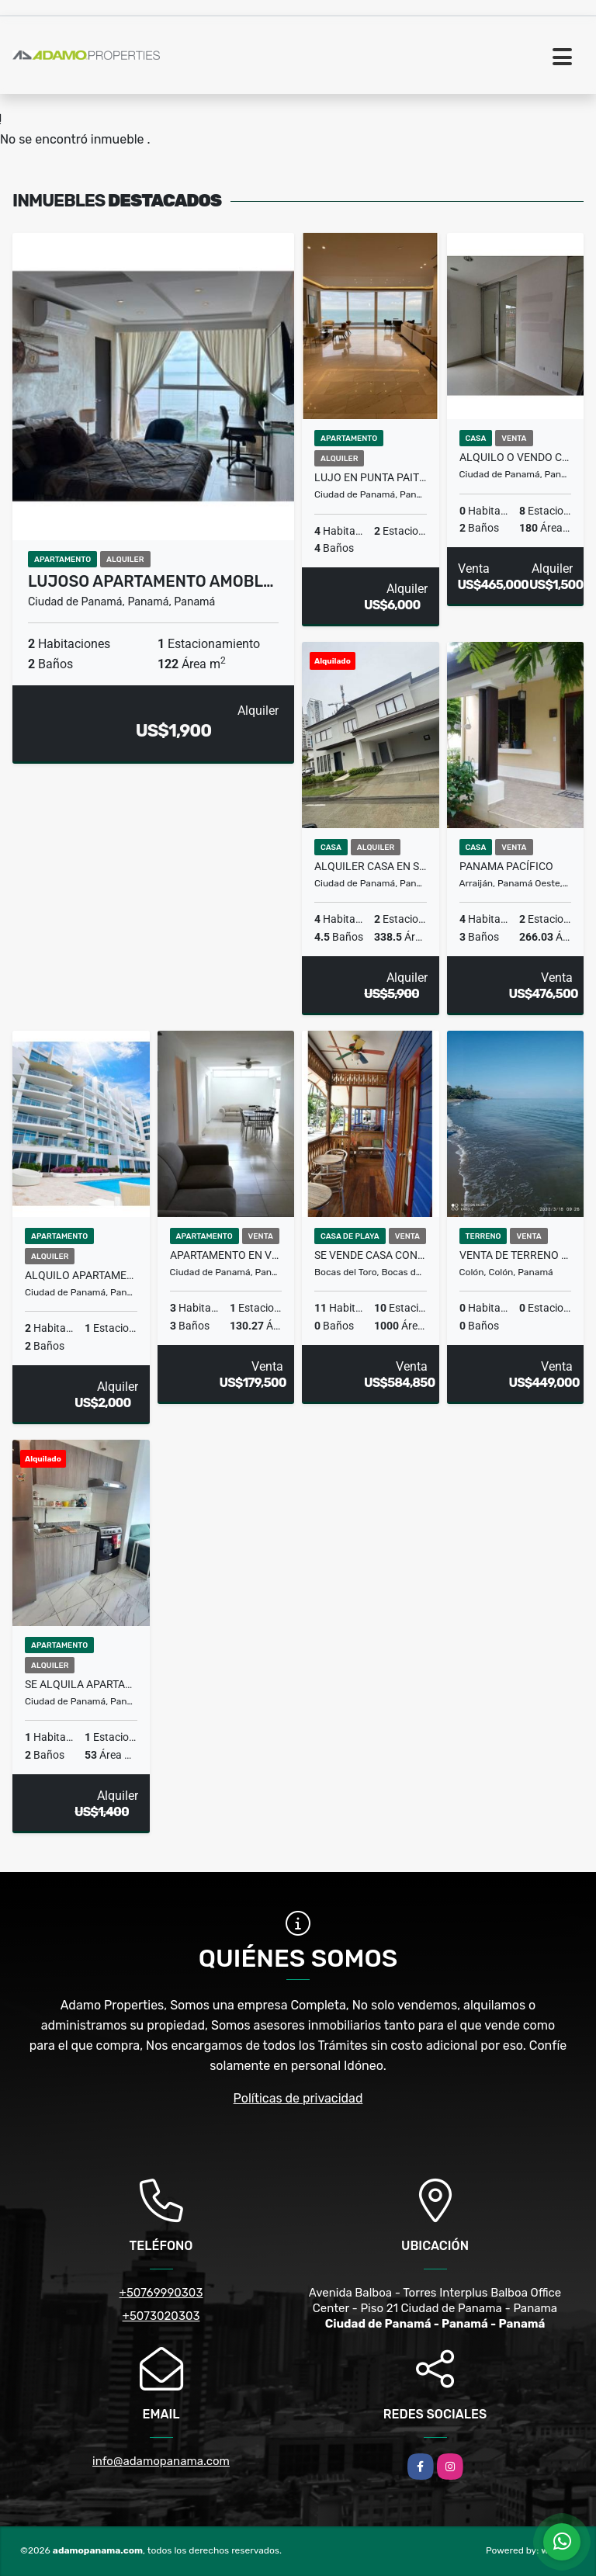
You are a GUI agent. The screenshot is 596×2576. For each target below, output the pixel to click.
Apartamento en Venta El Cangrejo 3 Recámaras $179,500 (226, 1255)
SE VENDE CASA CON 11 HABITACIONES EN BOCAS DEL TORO (370, 1255)
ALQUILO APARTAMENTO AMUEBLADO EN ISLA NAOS (81, 1275)
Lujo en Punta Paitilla (370, 477)
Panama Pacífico (506, 866)
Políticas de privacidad (298, 2098)
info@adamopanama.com (161, 2461)
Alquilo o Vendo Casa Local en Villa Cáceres (515, 457)
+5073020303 (161, 2316)
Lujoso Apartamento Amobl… (151, 581)
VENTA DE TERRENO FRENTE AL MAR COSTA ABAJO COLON (515, 1255)
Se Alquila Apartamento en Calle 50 (81, 1684)
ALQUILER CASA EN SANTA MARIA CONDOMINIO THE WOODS (370, 866)
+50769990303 (161, 2293)
